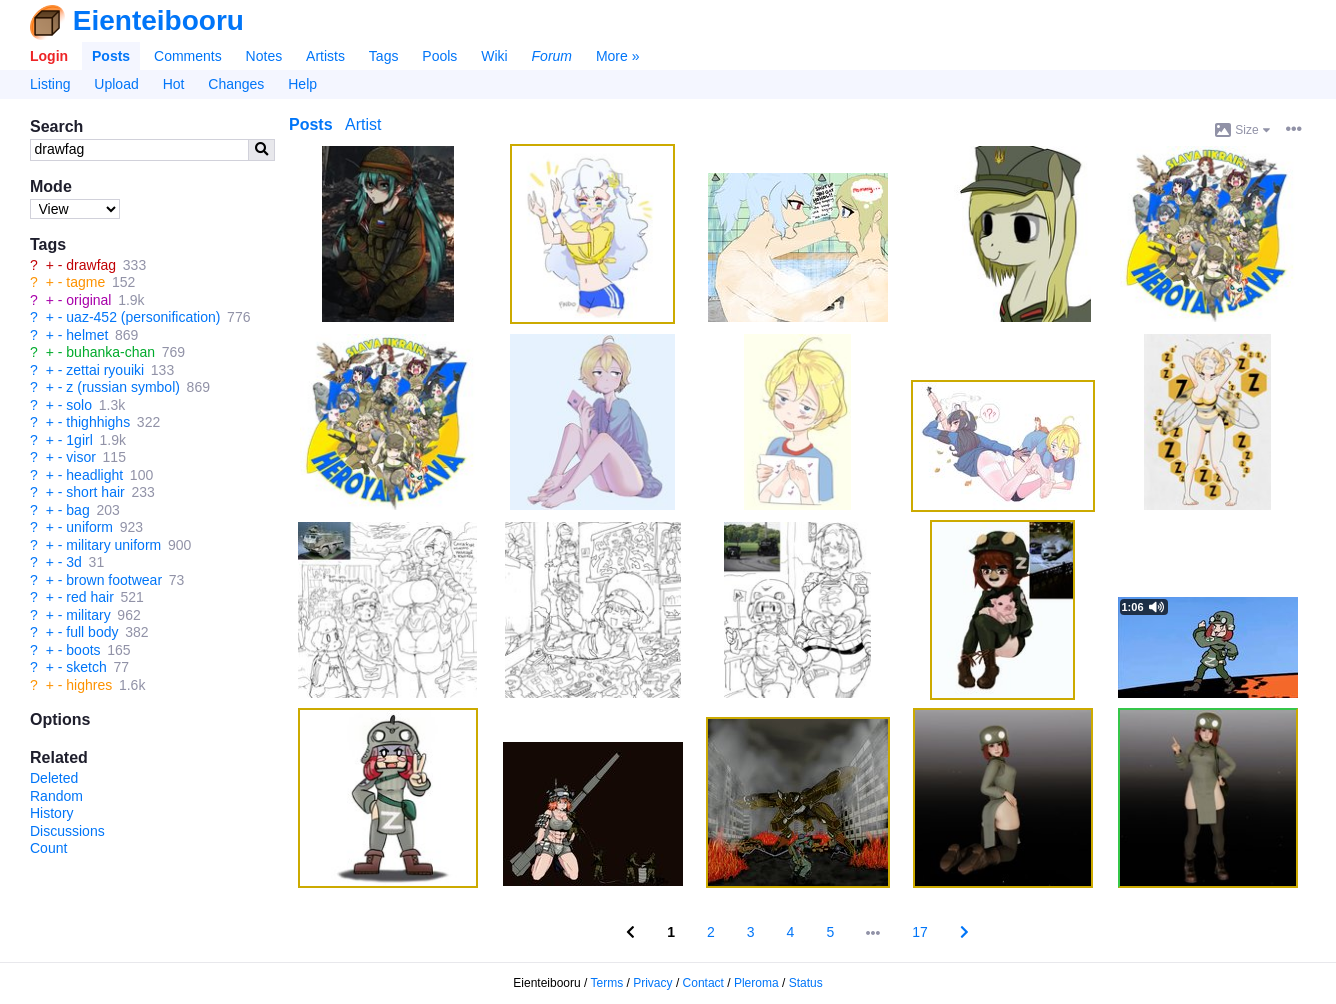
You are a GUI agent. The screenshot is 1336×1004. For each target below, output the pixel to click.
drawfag (91, 265)
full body (92, 632)
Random (56, 796)
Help (302, 84)
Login (49, 56)
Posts (111, 56)
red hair (89, 597)
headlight (94, 475)
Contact (703, 983)
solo (79, 405)
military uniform (113, 545)
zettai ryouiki (105, 370)
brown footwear (114, 580)
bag (77, 510)
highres (89, 685)
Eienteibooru (158, 20)
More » (618, 56)
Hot (174, 84)
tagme (85, 282)
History (52, 813)
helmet (87, 335)
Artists (325, 56)
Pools (439, 56)
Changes (236, 84)
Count (48, 848)
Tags (384, 56)
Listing (50, 84)
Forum (552, 56)
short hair (95, 492)
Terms (607, 983)
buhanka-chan (110, 352)
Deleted (54, 778)
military (88, 615)
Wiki (494, 56)
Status (806, 983)
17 (920, 932)
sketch (86, 667)
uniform (89, 527)
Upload (116, 84)
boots (83, 650)
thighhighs (98, 422)
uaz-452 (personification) (143, 317)
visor (81, 457)
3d (74, 562)
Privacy (652, 983)
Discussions (67, 831)
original (88, 300)
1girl (79, 440)
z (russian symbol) (123, 387)
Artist (363, 124)
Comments (188, 56)
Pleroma (756, 983)
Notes (264, 56)
